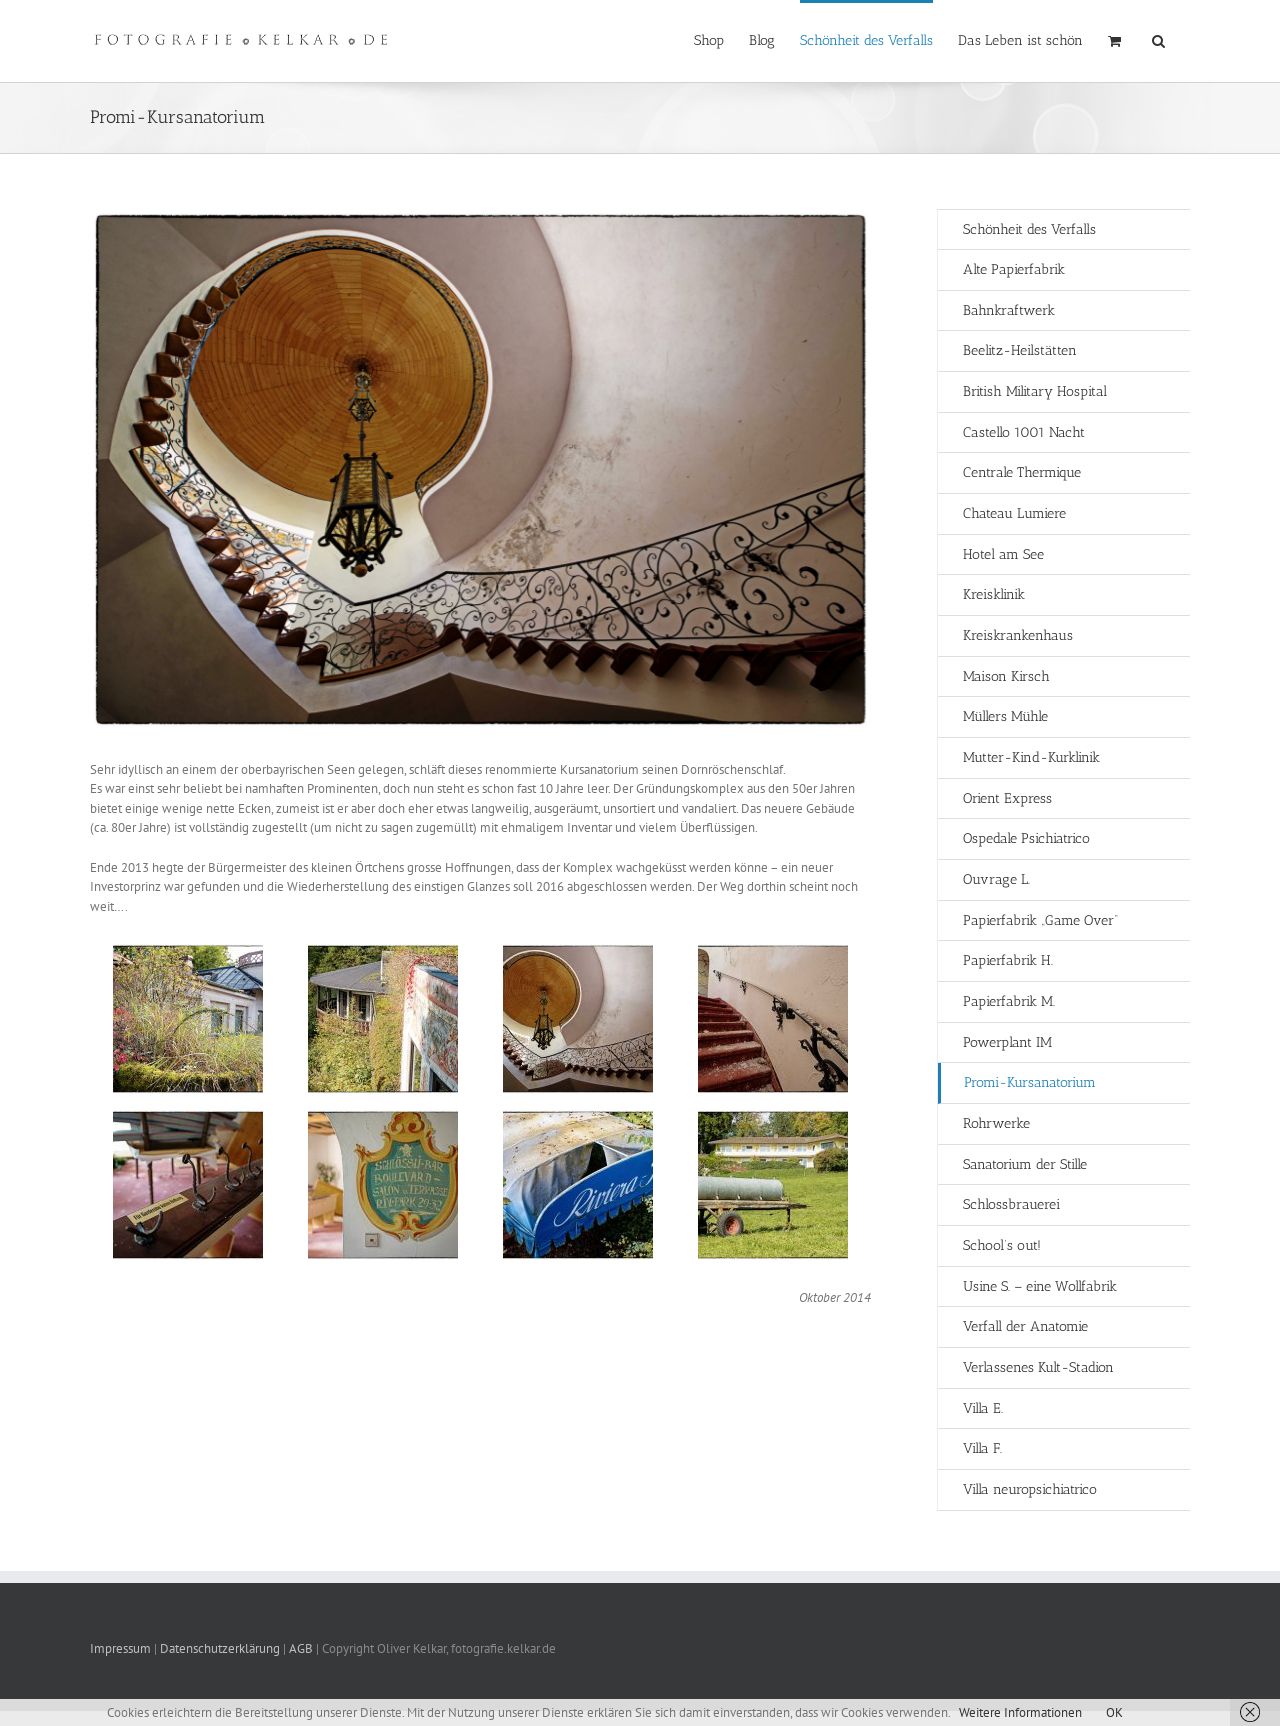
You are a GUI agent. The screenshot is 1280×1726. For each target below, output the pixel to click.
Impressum (122, 1648)
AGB (301, 1648)
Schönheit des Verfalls (1029, 229)
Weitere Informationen (1020, 1712)
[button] (1158, 39)
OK (1114, 1712)
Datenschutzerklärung (220, 1648)
